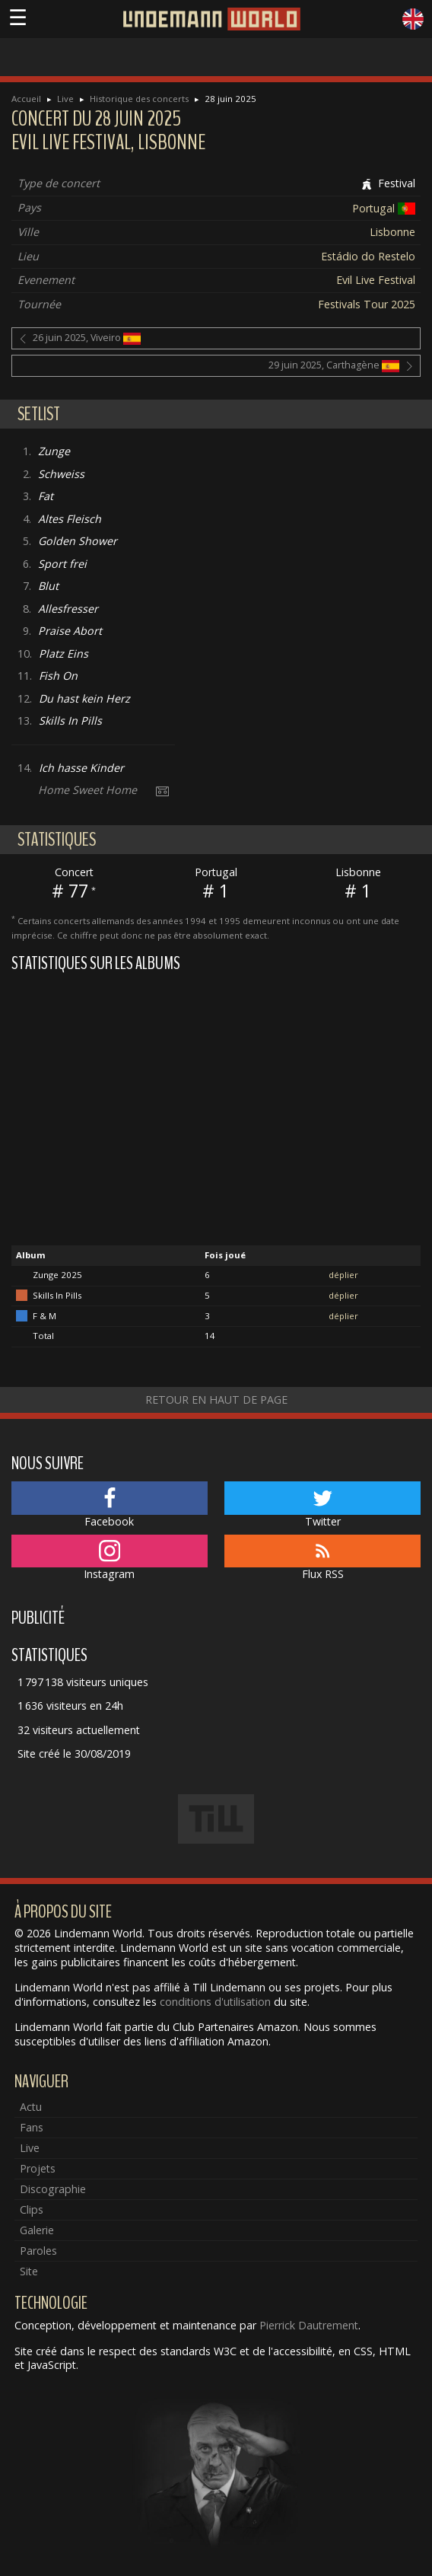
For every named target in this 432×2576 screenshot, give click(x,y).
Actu (31, 2106)
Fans (31, 2127)
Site (29, 2271)
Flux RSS (322, 1558)
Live (65, 98)
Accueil (26, 98)
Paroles (38, 2250)
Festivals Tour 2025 (366, 304)
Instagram (109, 1558)
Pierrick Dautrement (308, 2325)
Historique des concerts (139, 98)
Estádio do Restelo (368, 256)
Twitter (322, 1505)
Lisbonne (392, 232)
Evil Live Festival (375, 280)
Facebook (109, 1505)
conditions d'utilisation (215, 2001)
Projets (38, 2168)
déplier (343, 1274)
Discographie (53, 2189)
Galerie (37, 2230)
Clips (31, 2209)
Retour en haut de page (216, 1399)
